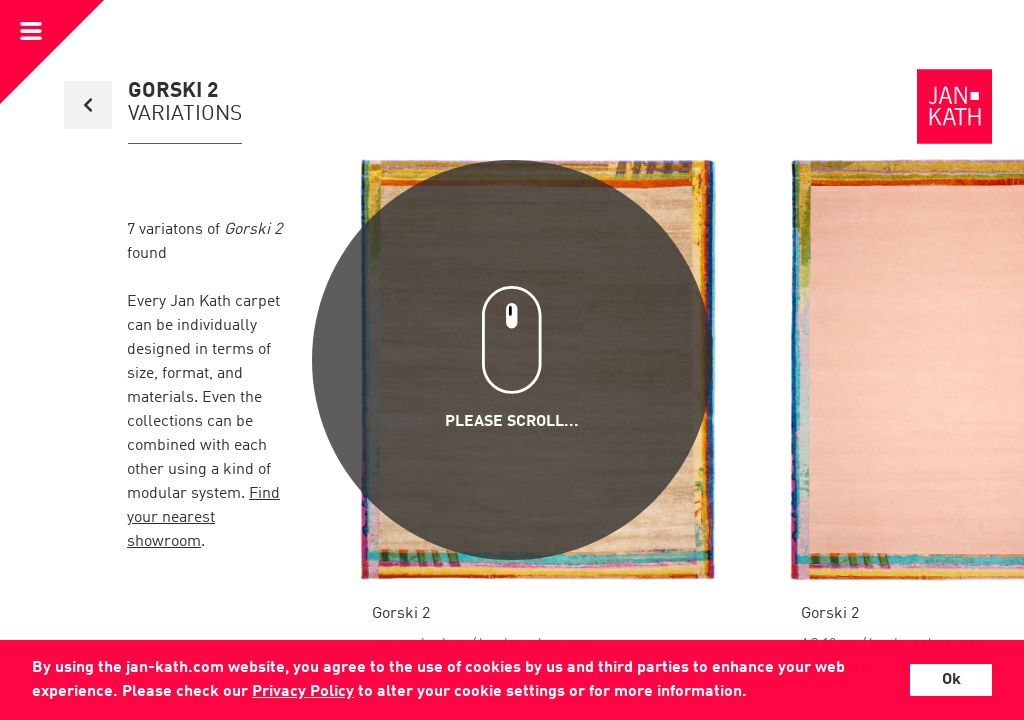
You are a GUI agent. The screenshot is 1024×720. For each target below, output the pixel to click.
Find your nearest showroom (203, 518)
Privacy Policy (303, 692)
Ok (951, 680)
